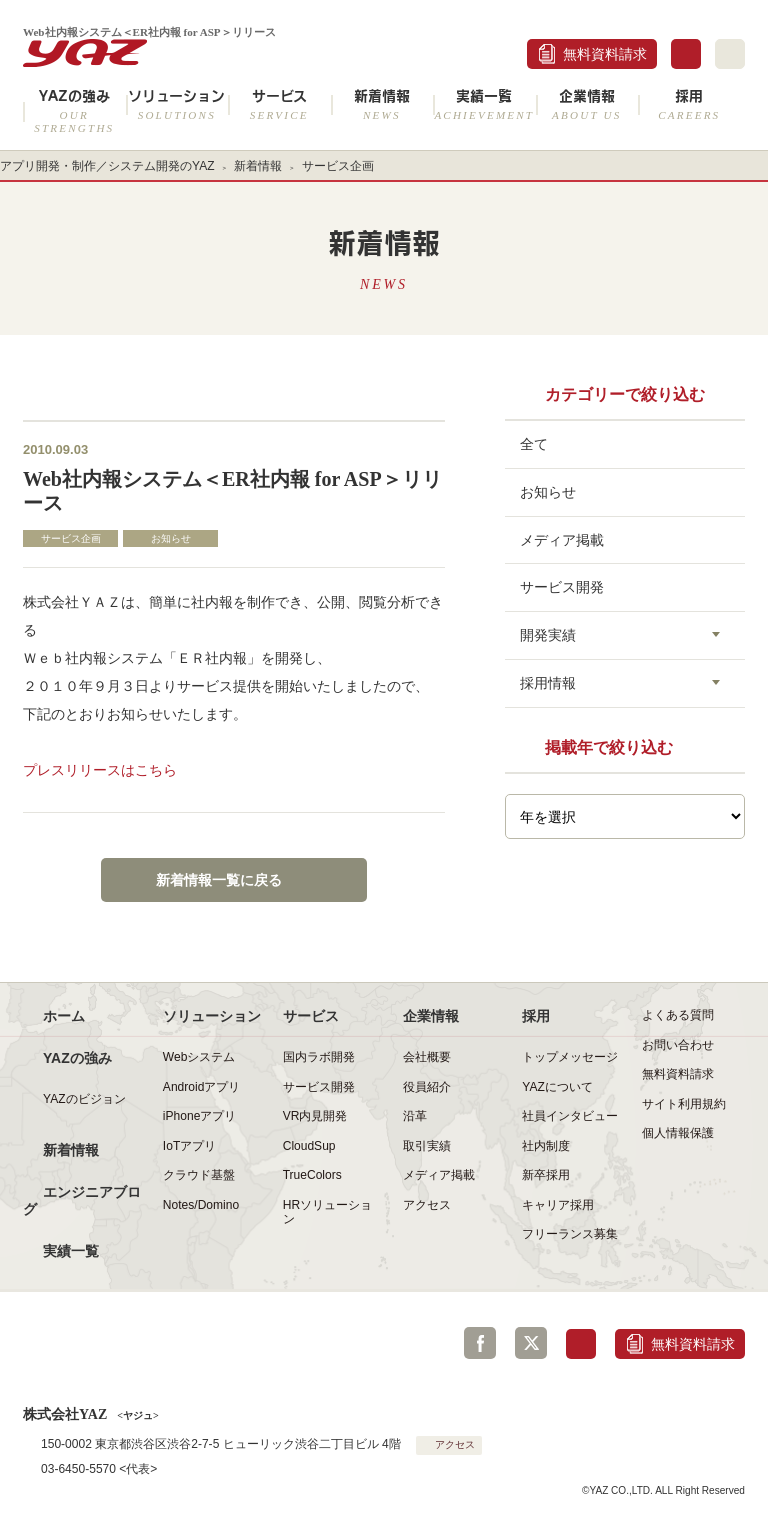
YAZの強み (74, 111)
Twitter (531, 1343)
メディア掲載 (562, 540)
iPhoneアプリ (199, 1116)
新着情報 (382, 104)
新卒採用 (546, 1175)
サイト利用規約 (684, 1104)
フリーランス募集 (570, 1234)
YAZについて (557, 1087)
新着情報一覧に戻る (219, 880)
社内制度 (546, 1146)
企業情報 (587, 104)
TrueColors (312, 1175)
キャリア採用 (558, 1205)
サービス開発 (562, 587)
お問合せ (686, 54)
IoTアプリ (189, 1146)
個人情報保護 (678, 1133)
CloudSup (309, 1146)
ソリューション (177, 104)
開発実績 (548, 635)
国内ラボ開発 (319, 1057)
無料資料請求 (605, 54)
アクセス (427, 1205)
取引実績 (427, 1146)
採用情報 (548, 683)
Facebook (480, 1343)
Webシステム (199, 1057)
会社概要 (427, 1057)
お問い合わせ (678, 1045)
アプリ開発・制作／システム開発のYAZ (107, 166)
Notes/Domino (201, 1205)
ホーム (64, 1016)
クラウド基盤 (199, 1175)
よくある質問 (678, 1015)
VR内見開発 (315, 1116)
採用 (689, 104)
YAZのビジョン (84, 1099)
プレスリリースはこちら (100, 770)
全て (534, 444)
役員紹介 (427, 1087)
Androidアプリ (201, 1087)
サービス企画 (338, 166)
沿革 (415, 1116)
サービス (279, 104)
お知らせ (171, 538)
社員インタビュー (570, 1116)
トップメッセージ (570, 1057)
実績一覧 (484, 104)
